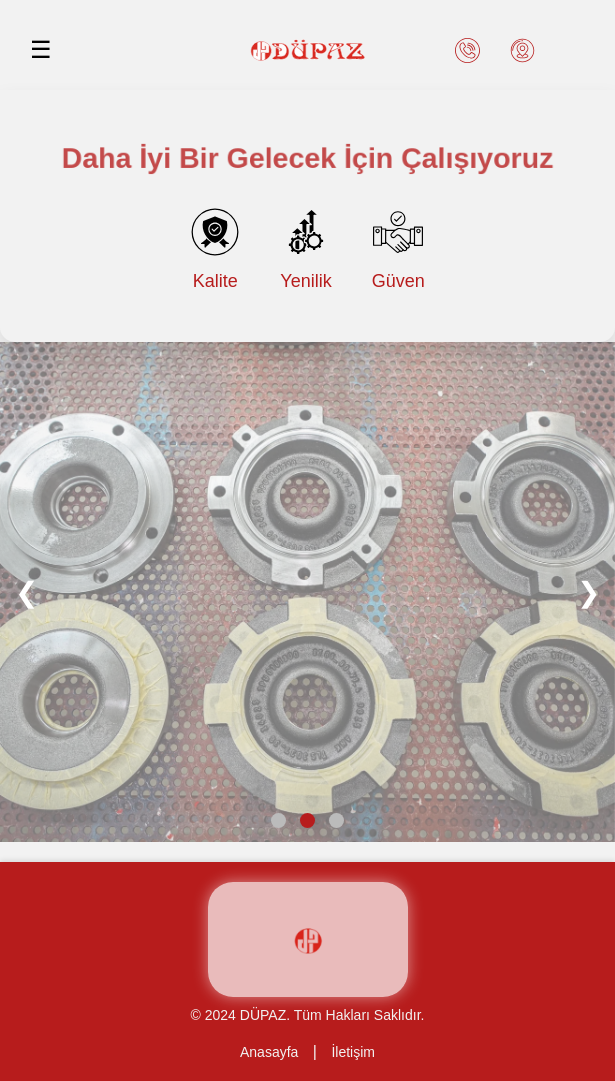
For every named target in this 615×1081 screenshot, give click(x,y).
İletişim (353, 1052)
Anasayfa (269, 1052)
